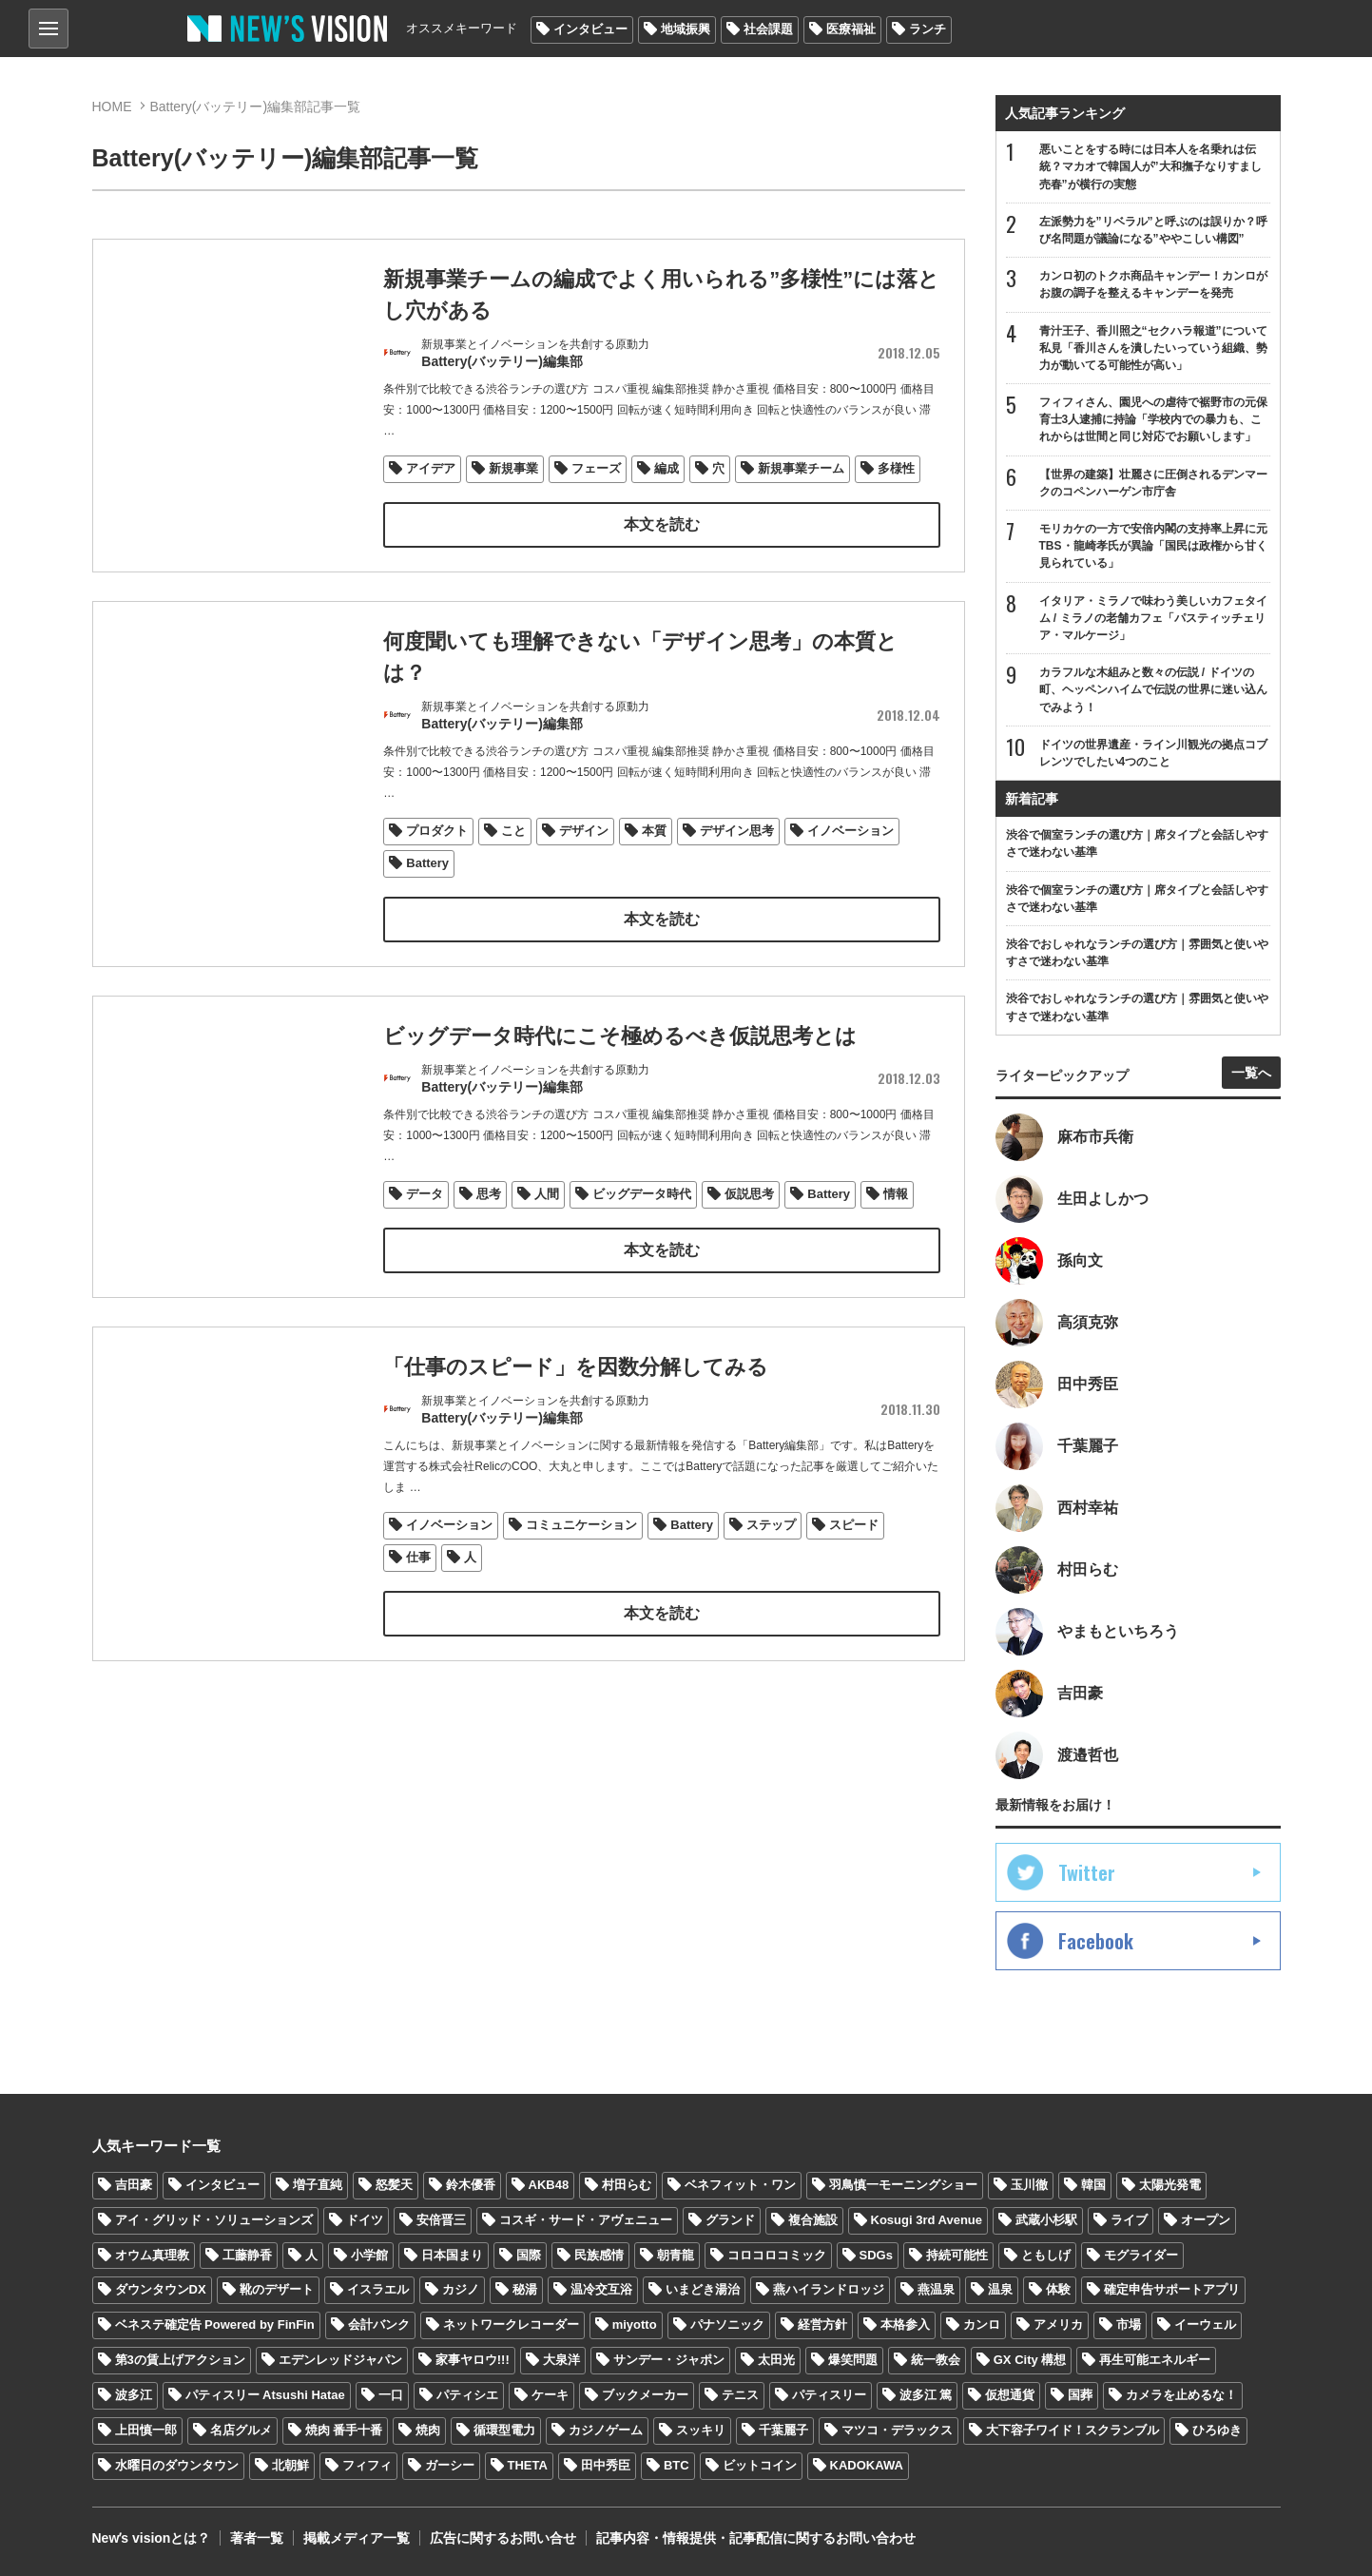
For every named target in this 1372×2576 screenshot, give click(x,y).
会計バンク (379, 2324)
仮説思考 (749, 1218)
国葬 (1080, 2395)
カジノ (460, 2289)
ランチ (927, 29)
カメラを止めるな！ (1181, 2395)
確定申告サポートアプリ (1172, 2289)
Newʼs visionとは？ (151, 2538)
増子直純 (317, 2185)
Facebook (1095, 1941)
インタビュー (590, 29)
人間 (546, 1218)
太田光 (776, 2360)
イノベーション (850, 830)
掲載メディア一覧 (356, 2538)
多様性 (896, 468)
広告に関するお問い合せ (503, 2538)
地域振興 (685, 29)
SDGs (876, 2255)
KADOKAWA (866, 2465)
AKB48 (549, 2185)
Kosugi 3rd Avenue (927, 2220)
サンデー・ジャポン (669, 2360)
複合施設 (813, 2220)
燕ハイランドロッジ (828, 2289)
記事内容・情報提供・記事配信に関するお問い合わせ (756, 2538)
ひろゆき (1217, 2430)
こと (513, 830)
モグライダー (1141, 2255)
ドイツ (364, 2220)
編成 (666, 468)
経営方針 (822, 2324)
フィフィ (367, 2465)
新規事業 (513, 468)
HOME (112, 106)
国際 (528, 2255)
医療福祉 (851, 29)
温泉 (1000, 2289)
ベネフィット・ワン (740, 2185)
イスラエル (378, 2289)
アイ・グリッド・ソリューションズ (214, 2220)
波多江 (133, 2395)
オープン (1205, 2220)
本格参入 (905, 2324)
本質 (654, 830)
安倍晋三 (441, 2220)
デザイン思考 (737, 830)
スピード (854, 1549)
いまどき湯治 (703, 2289)
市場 (1128, 2324)
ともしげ (1046, 2255)
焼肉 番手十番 (344, 2430)
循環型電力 (504, 2430)
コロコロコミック (776, 2255)
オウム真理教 (152, 2255)
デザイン (584, 830)
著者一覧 (256, 2538)
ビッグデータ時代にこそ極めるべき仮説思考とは (620, 1060)
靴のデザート (277, 2289)
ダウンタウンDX (160, 2289)
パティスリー (829, 2395)
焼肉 (427, 2430)
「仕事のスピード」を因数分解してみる (575, 1391)
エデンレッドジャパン (340, 2360)
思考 (488, 1218)
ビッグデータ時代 (641, 1218)
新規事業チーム (801, 468)
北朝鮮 (290, 2465)
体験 (1058, 2289)
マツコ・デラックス (897, 2430)
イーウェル (1205, 2324)
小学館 (369, 2255)
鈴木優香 (470, 2185)
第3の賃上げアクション (180, 2360)
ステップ (771, 1549)
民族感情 (599, 2255)
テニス (740, 2395)
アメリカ (1058, 2324)
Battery (427, 863)
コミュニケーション (581, 1549)
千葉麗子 (783, 2430)
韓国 (1093, 2185)
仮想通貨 (1009, 2395)
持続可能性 (957, 2255)
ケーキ (550, 2395)
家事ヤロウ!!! (472, 2360)
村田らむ (626, 2185)
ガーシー (449, 2465)
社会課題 (768, 29)
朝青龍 (675, 2255)
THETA (528, 2465)
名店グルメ (241, 2430)
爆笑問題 (853, 2360)
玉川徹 (1029, 2185)
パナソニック (727, 2324)
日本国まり (452, 2255)
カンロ (981, 2324)
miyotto (634, 2324)
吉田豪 (133, 2185)
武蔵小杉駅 (1046, 2220)
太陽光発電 (1170, 2185)
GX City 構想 (1030, 2360)
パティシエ (467, 2395)
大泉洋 (561, 2360)
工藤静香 (247, 2255)
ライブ (1129, 2220)
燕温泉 (936, 2289)
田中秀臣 (605, 2465)
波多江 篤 (926, 2395)
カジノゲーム (606, 2430)
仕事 (418, 1582)
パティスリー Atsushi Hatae (265, 2395)
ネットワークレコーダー (511, 2324)
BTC (676, 2465)
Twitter (1086, 1872)
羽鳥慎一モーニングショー (903, 2185)
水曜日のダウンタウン (177, 2465)
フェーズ (596, 468)
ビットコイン (760, 2465)
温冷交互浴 (601, 2289)
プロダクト (437, 830)
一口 (390, 2395)
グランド (730, 2220)
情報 (895, 1218)
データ (424, 1218)
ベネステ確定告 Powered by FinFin (215, 2324)
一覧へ (1251, 1072)
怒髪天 (394, 2185)
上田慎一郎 (146, 2430)
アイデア (430, 468)
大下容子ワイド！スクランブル (1072, 2430)
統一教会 (935, 2360)
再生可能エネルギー (1154, 2360)
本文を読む (662, 524)
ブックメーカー (645, 2395)
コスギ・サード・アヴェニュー (585, 2220)
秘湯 (524, 2289)
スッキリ (700, 2430)
